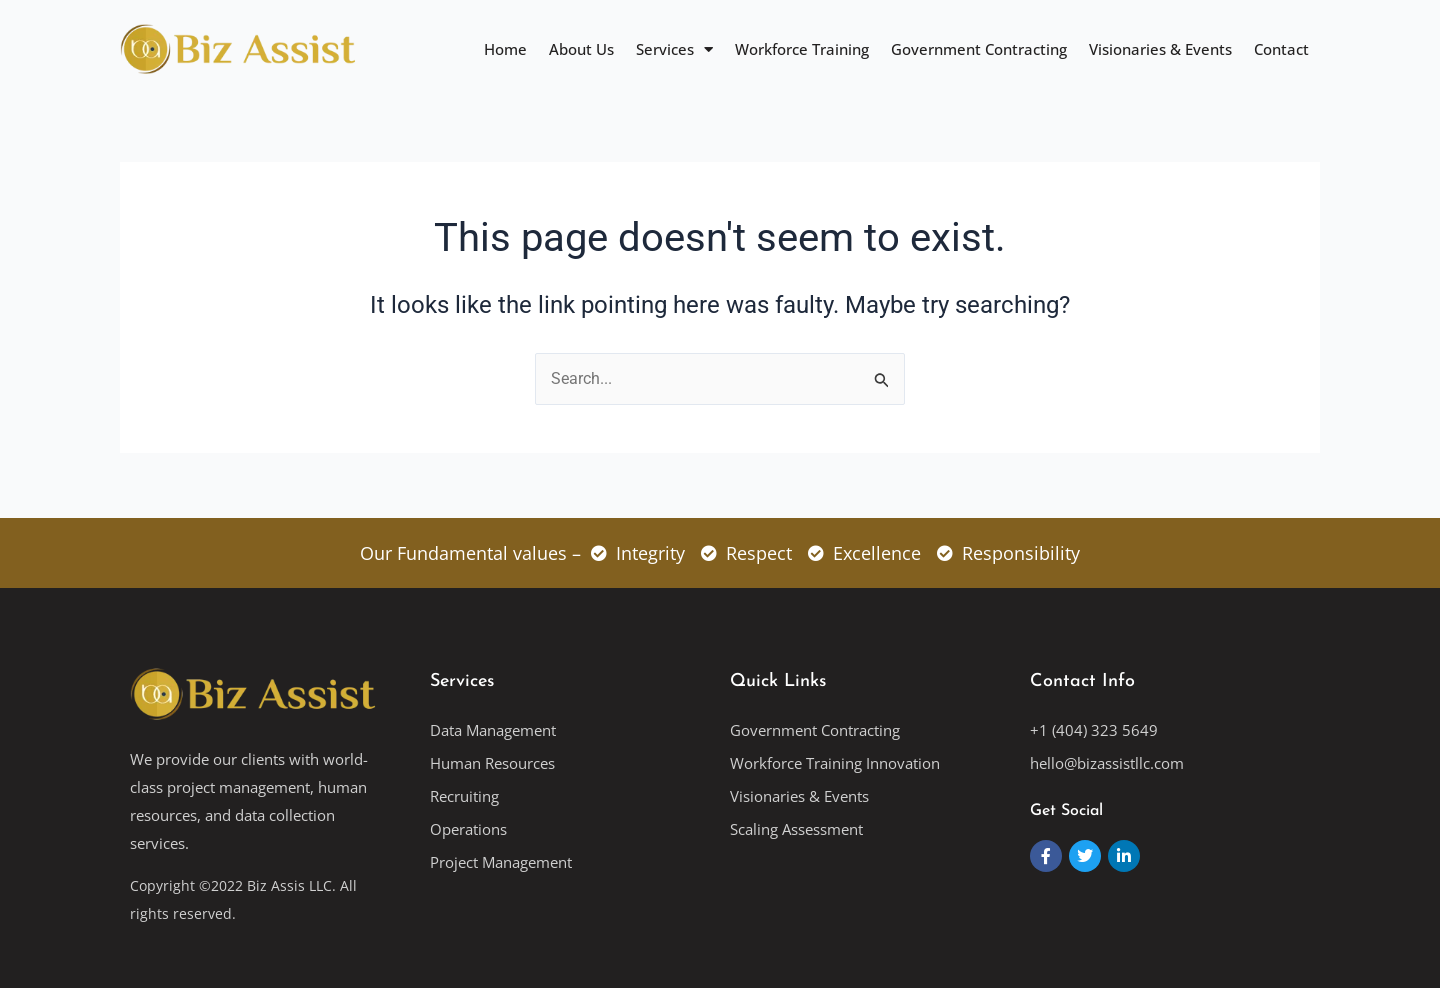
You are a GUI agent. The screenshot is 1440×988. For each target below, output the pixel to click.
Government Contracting (979, 49)
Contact (1281, 49)
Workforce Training (802, 49)
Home (505, 49)
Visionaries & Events (1160, 49)
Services (674, 49)
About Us (581, 49)
